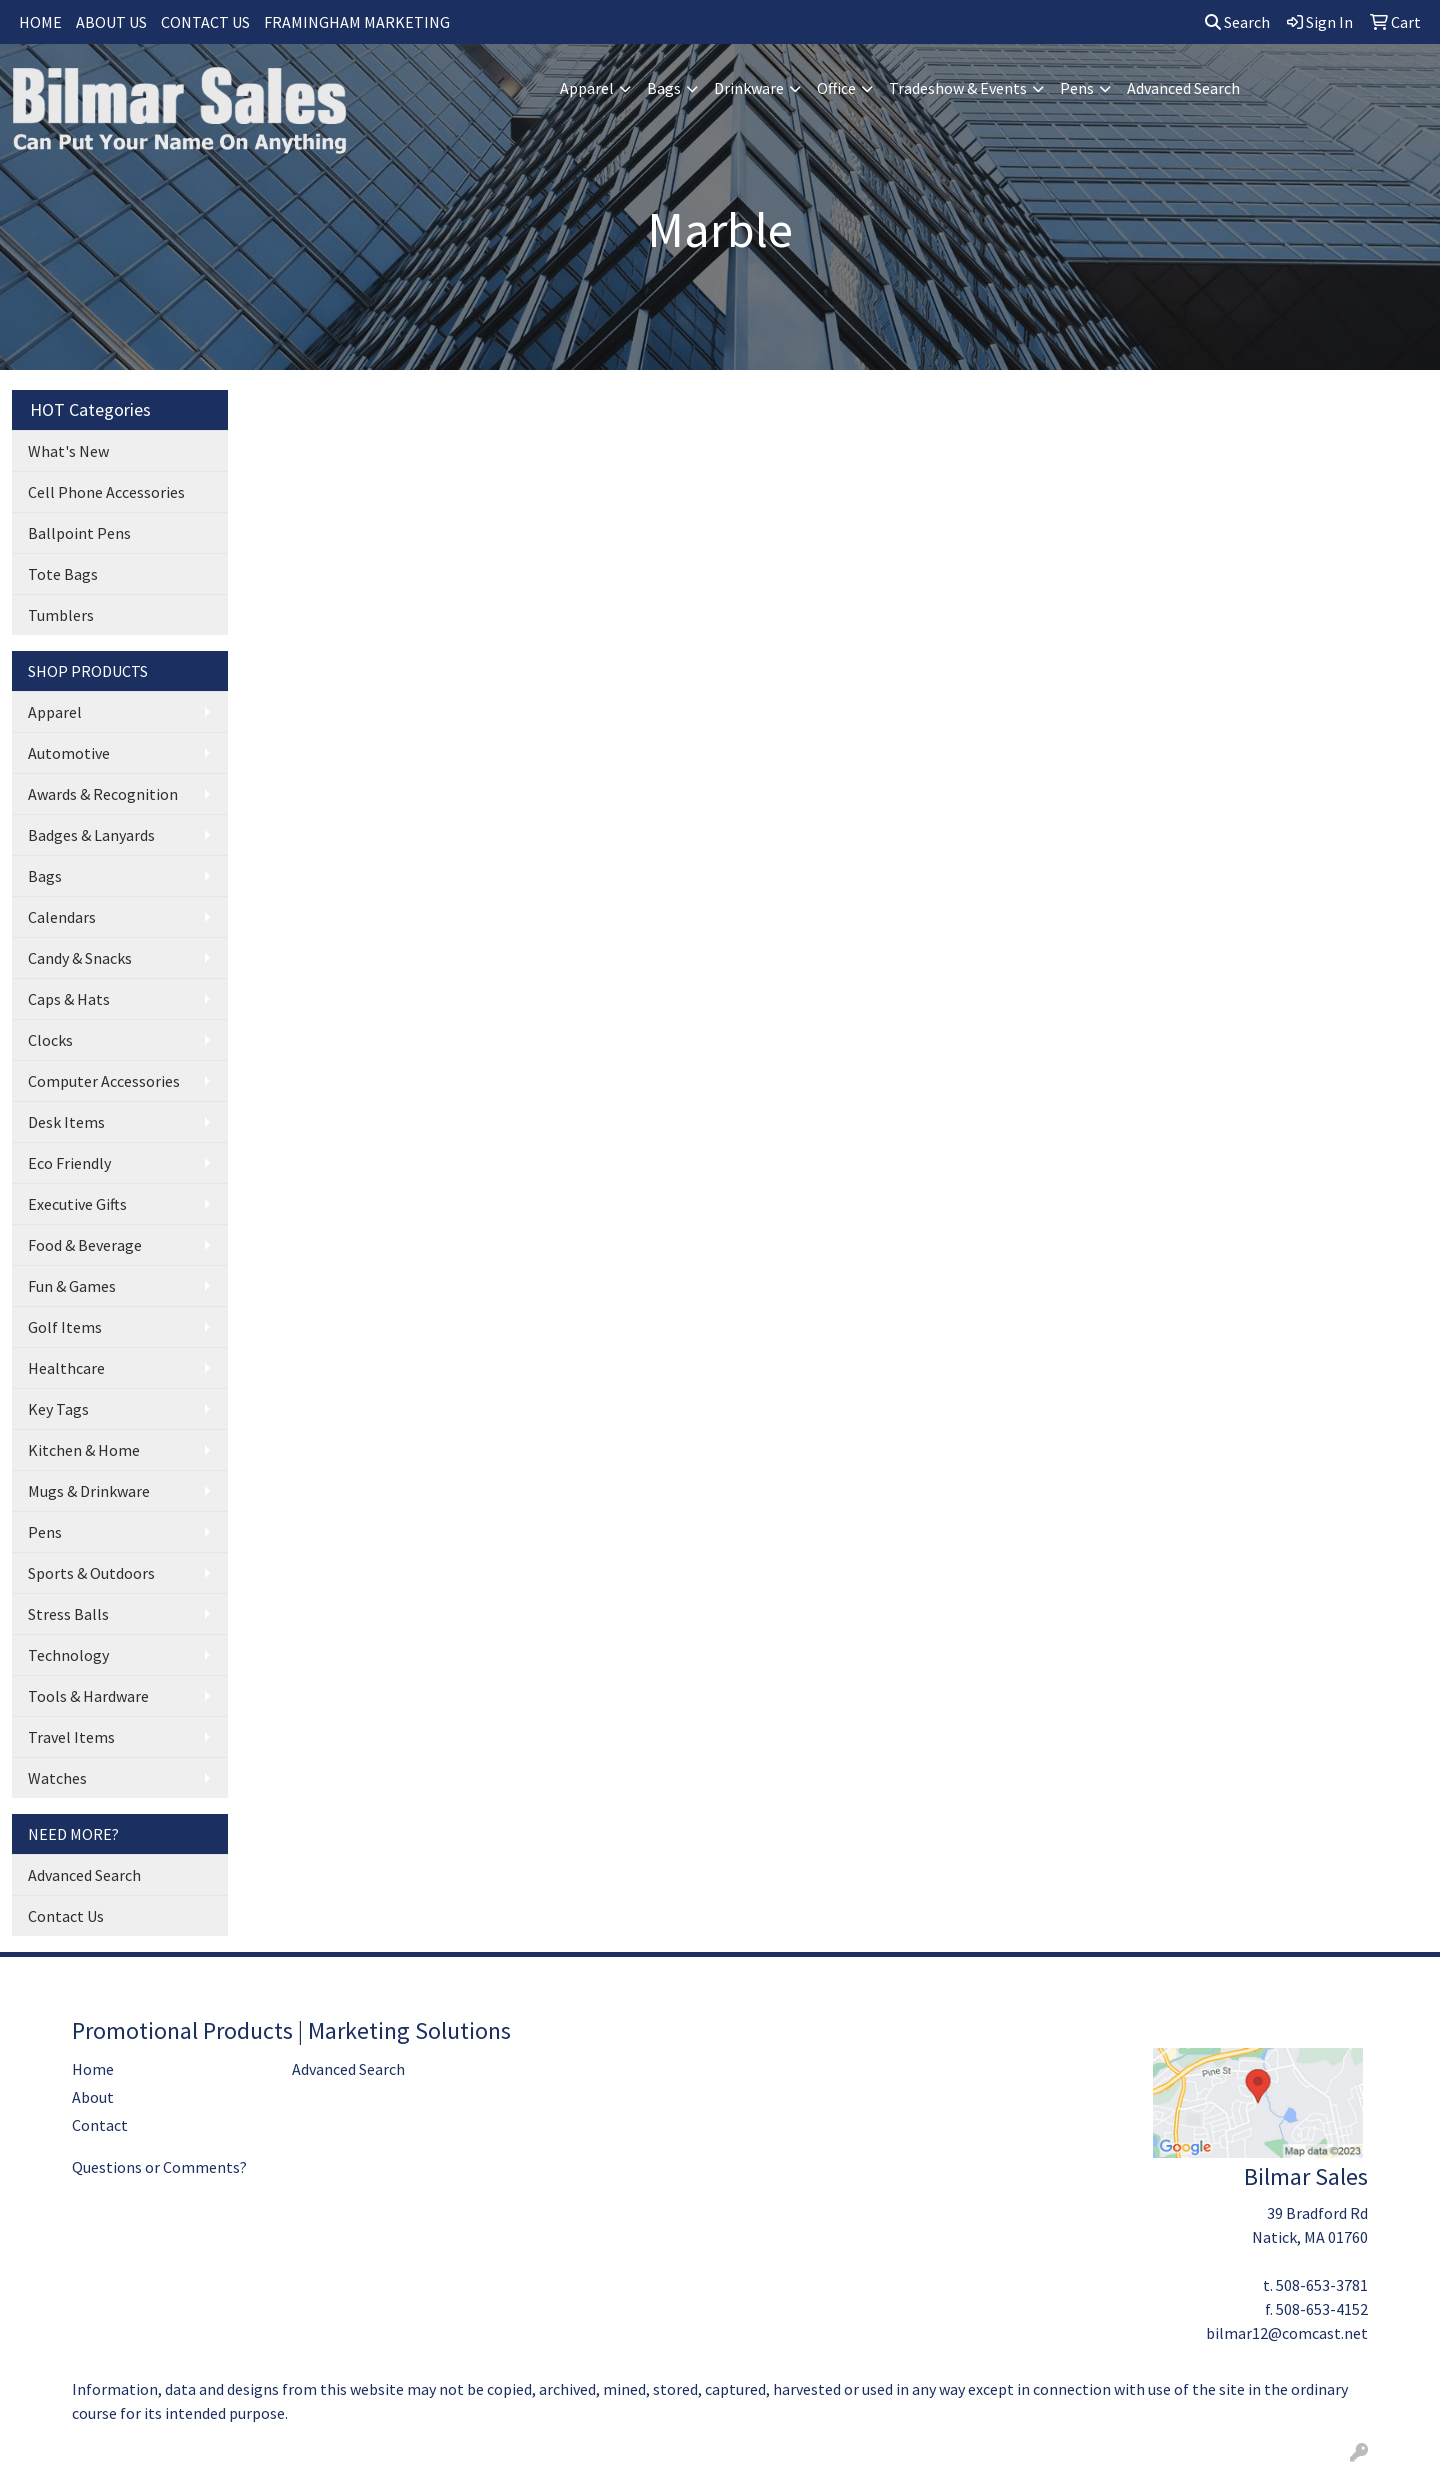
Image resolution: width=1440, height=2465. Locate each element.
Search (1237, 22)
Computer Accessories (104, 1081)
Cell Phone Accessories (106, 492)
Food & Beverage (85, 1245)
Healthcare (66, 1368)
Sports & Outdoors (91, 1573)
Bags (664, 88)
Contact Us (66, 1916)
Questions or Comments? (159, 2167)
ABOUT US (111, 22)
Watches (57, 1778)
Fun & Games (72, 1286)
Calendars (62, 917)
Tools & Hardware (88, 1696)
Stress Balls (68, 1614)
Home (93, 2069)
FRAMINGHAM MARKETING (357, 22)
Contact (100, 2125)
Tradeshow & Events (958, 88)
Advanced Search (1183, 88)
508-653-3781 (1322, 2285)
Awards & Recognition (103, 794)
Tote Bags (63, 574)
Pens (1077, 88)
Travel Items (71, 1737)
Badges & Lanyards (91, 835)
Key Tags (58, 1409)
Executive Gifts (77, 1204)
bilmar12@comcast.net (1287, 2333)
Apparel (587, 88)
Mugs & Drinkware (89, 1491)
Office (836, 88)
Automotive (69, 753)
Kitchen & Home (84, 1450)
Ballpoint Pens (79, 533)
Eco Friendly (69, 1163)
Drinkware (749, 88)
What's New (68, 451)
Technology (68, 1655)
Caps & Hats (69, 999)
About (93, 2097)
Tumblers (61, 615)
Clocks (50, 1040)
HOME (40, 22)
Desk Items (66, 1122)
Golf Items (65, 1327)
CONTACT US (205, 22)
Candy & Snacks (80, 958)
